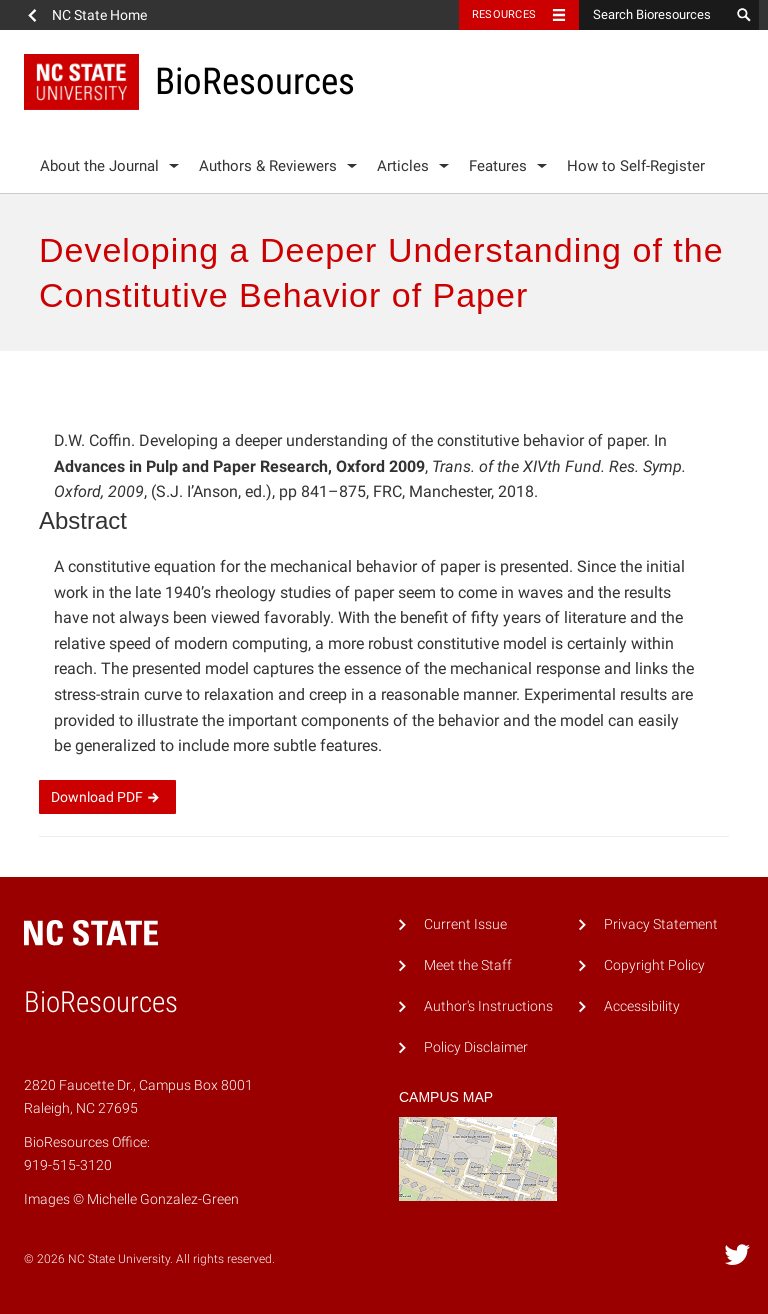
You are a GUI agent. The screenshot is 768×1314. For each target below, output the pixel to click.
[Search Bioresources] (654, 15)
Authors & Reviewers (268, 166)
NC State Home (99, 15)
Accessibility (642, 1006)
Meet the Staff (468, 965)
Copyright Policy (654, 965)
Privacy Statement (661, 924)
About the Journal (99, 166)
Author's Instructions (488, 1006)
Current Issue (465, 924)
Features (498, 166)
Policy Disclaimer (476, 1047)
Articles (403, 166)
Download (107, 797)
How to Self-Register (636, 166)
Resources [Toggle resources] (504, 14)
